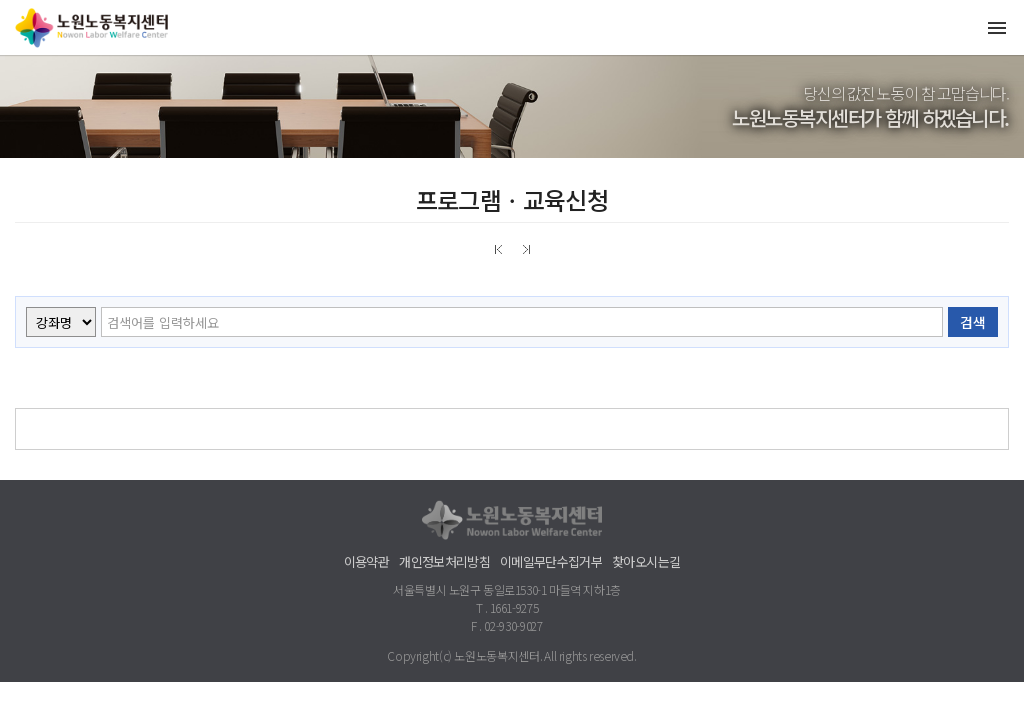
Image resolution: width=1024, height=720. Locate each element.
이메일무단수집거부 (551, 561)
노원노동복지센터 (95, 28)
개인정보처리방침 (444, 561)
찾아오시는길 (646, 561)
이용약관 (366, 561)
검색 (973, 322)
